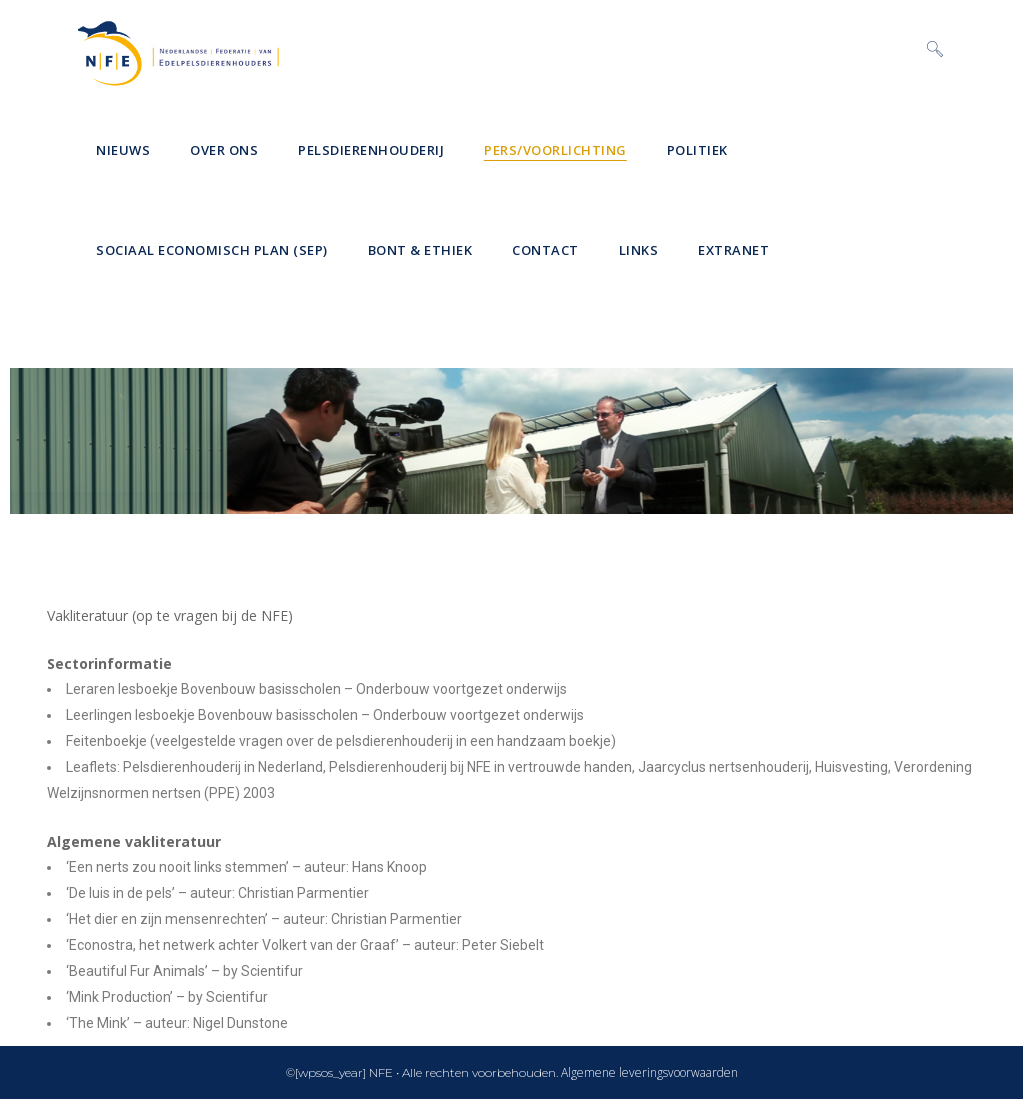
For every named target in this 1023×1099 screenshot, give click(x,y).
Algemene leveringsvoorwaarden (649, 1072)
